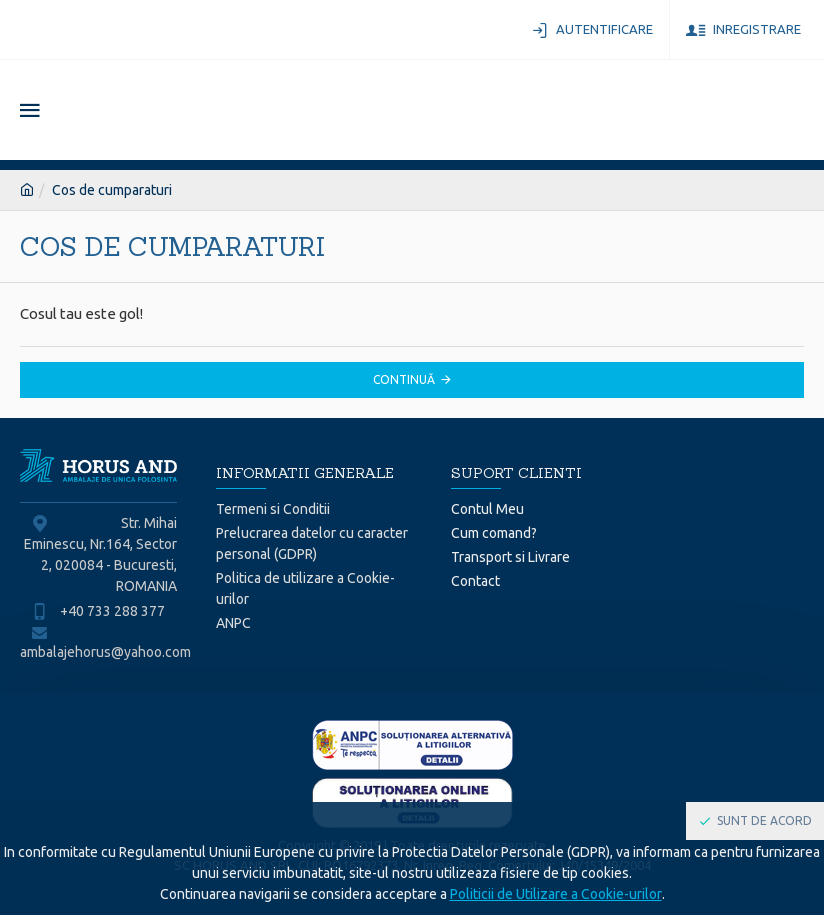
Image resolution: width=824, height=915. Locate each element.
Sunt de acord (764, 820)
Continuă (404, 379)
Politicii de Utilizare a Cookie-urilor (556, 894)
